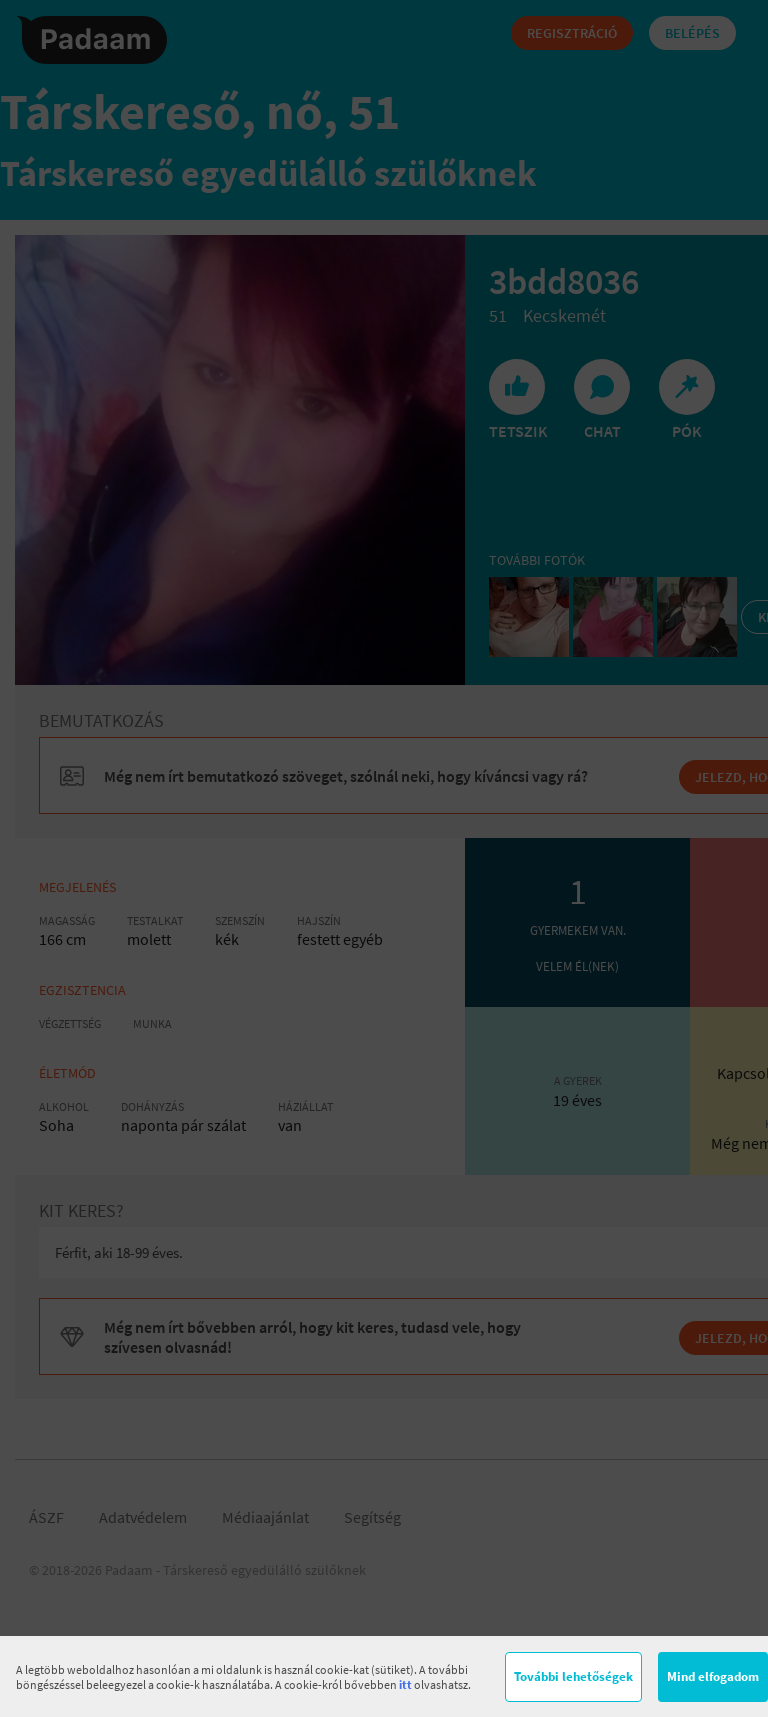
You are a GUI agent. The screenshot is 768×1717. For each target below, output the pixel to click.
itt (405, 1684)
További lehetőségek (573, 1676)
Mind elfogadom (713, 1676)
